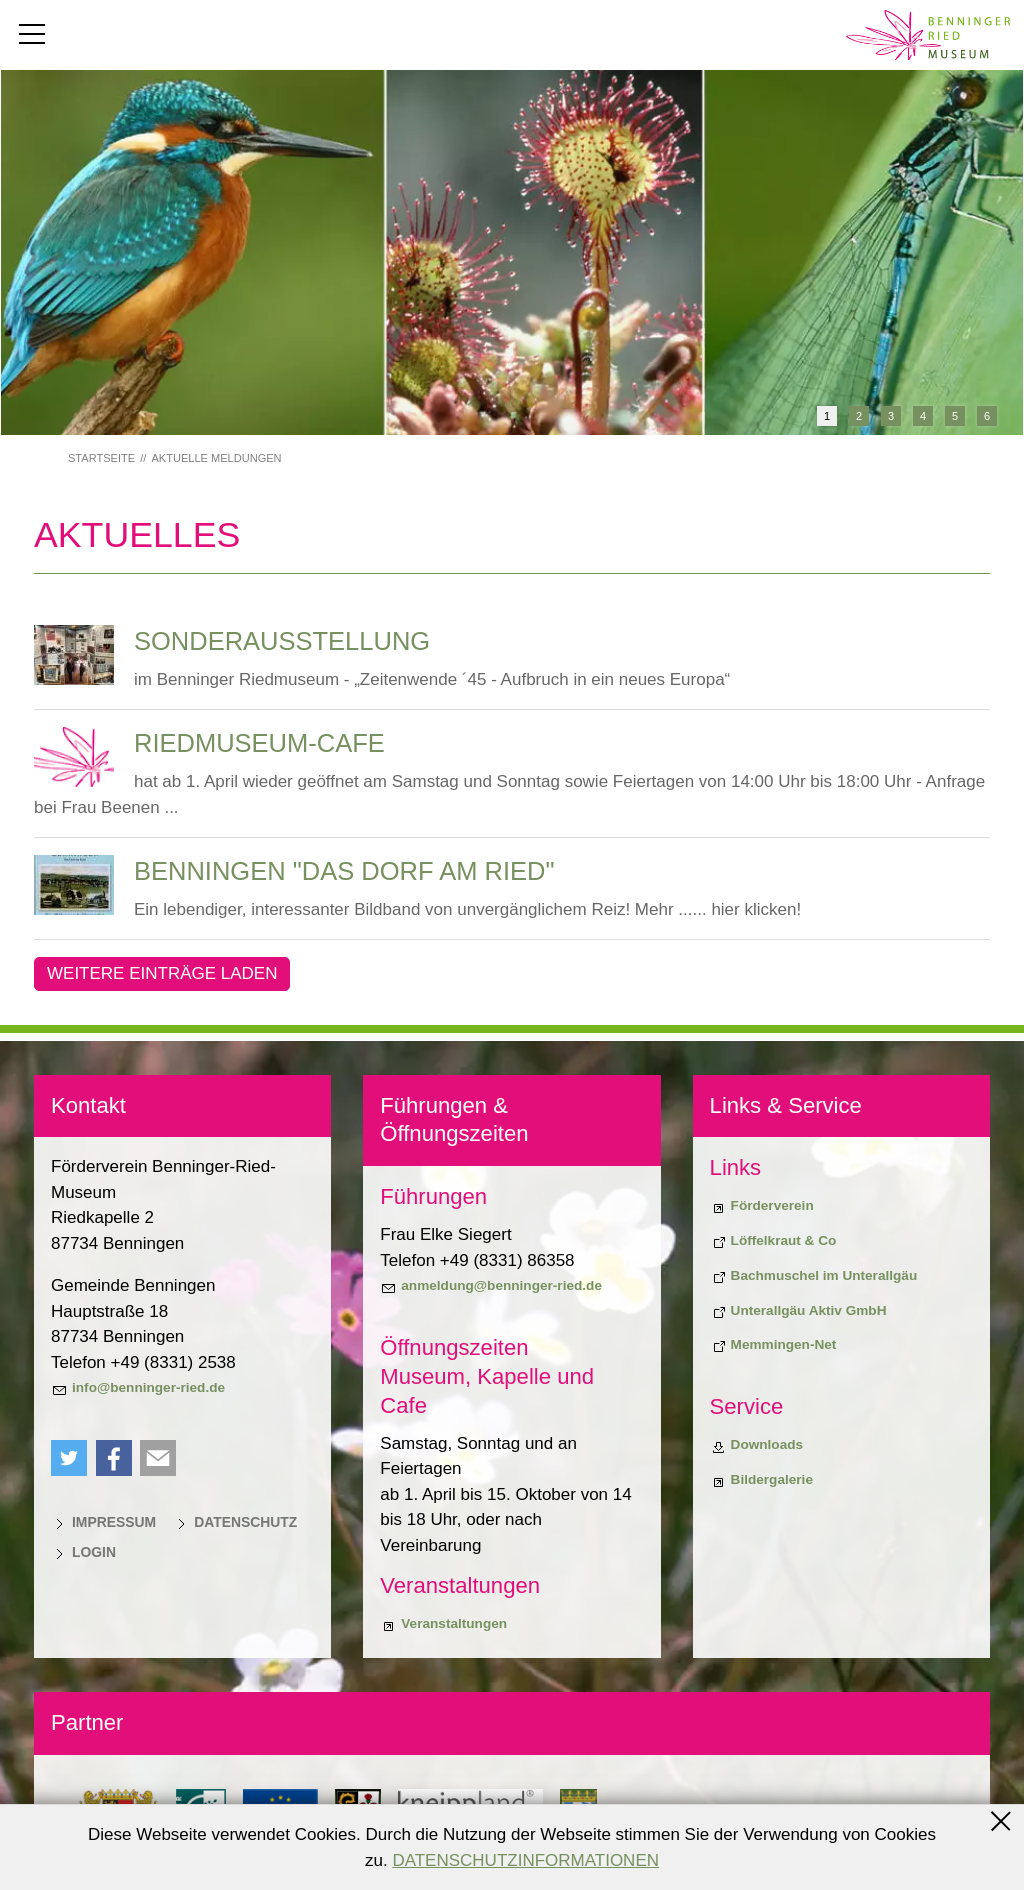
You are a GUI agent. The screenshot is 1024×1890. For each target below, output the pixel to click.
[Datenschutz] (235, 1522)
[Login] (83, 1552)
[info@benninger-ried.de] (138, 1388)
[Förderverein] (762, 1206)
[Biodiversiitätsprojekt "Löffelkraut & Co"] (773, 1241)
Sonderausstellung (282, 641)
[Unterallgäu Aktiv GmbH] (798, 1311)
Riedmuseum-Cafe (259, 743)
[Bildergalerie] (761, 1480)
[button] (69, 1458)
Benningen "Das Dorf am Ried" (344, 871)
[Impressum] (103, 1522)
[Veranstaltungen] (443, 1624)
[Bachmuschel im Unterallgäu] (814, 1276)
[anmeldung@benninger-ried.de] (491, 1286)
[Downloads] (757, 1445)
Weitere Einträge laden (162, 973)
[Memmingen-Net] (773, 1345)
